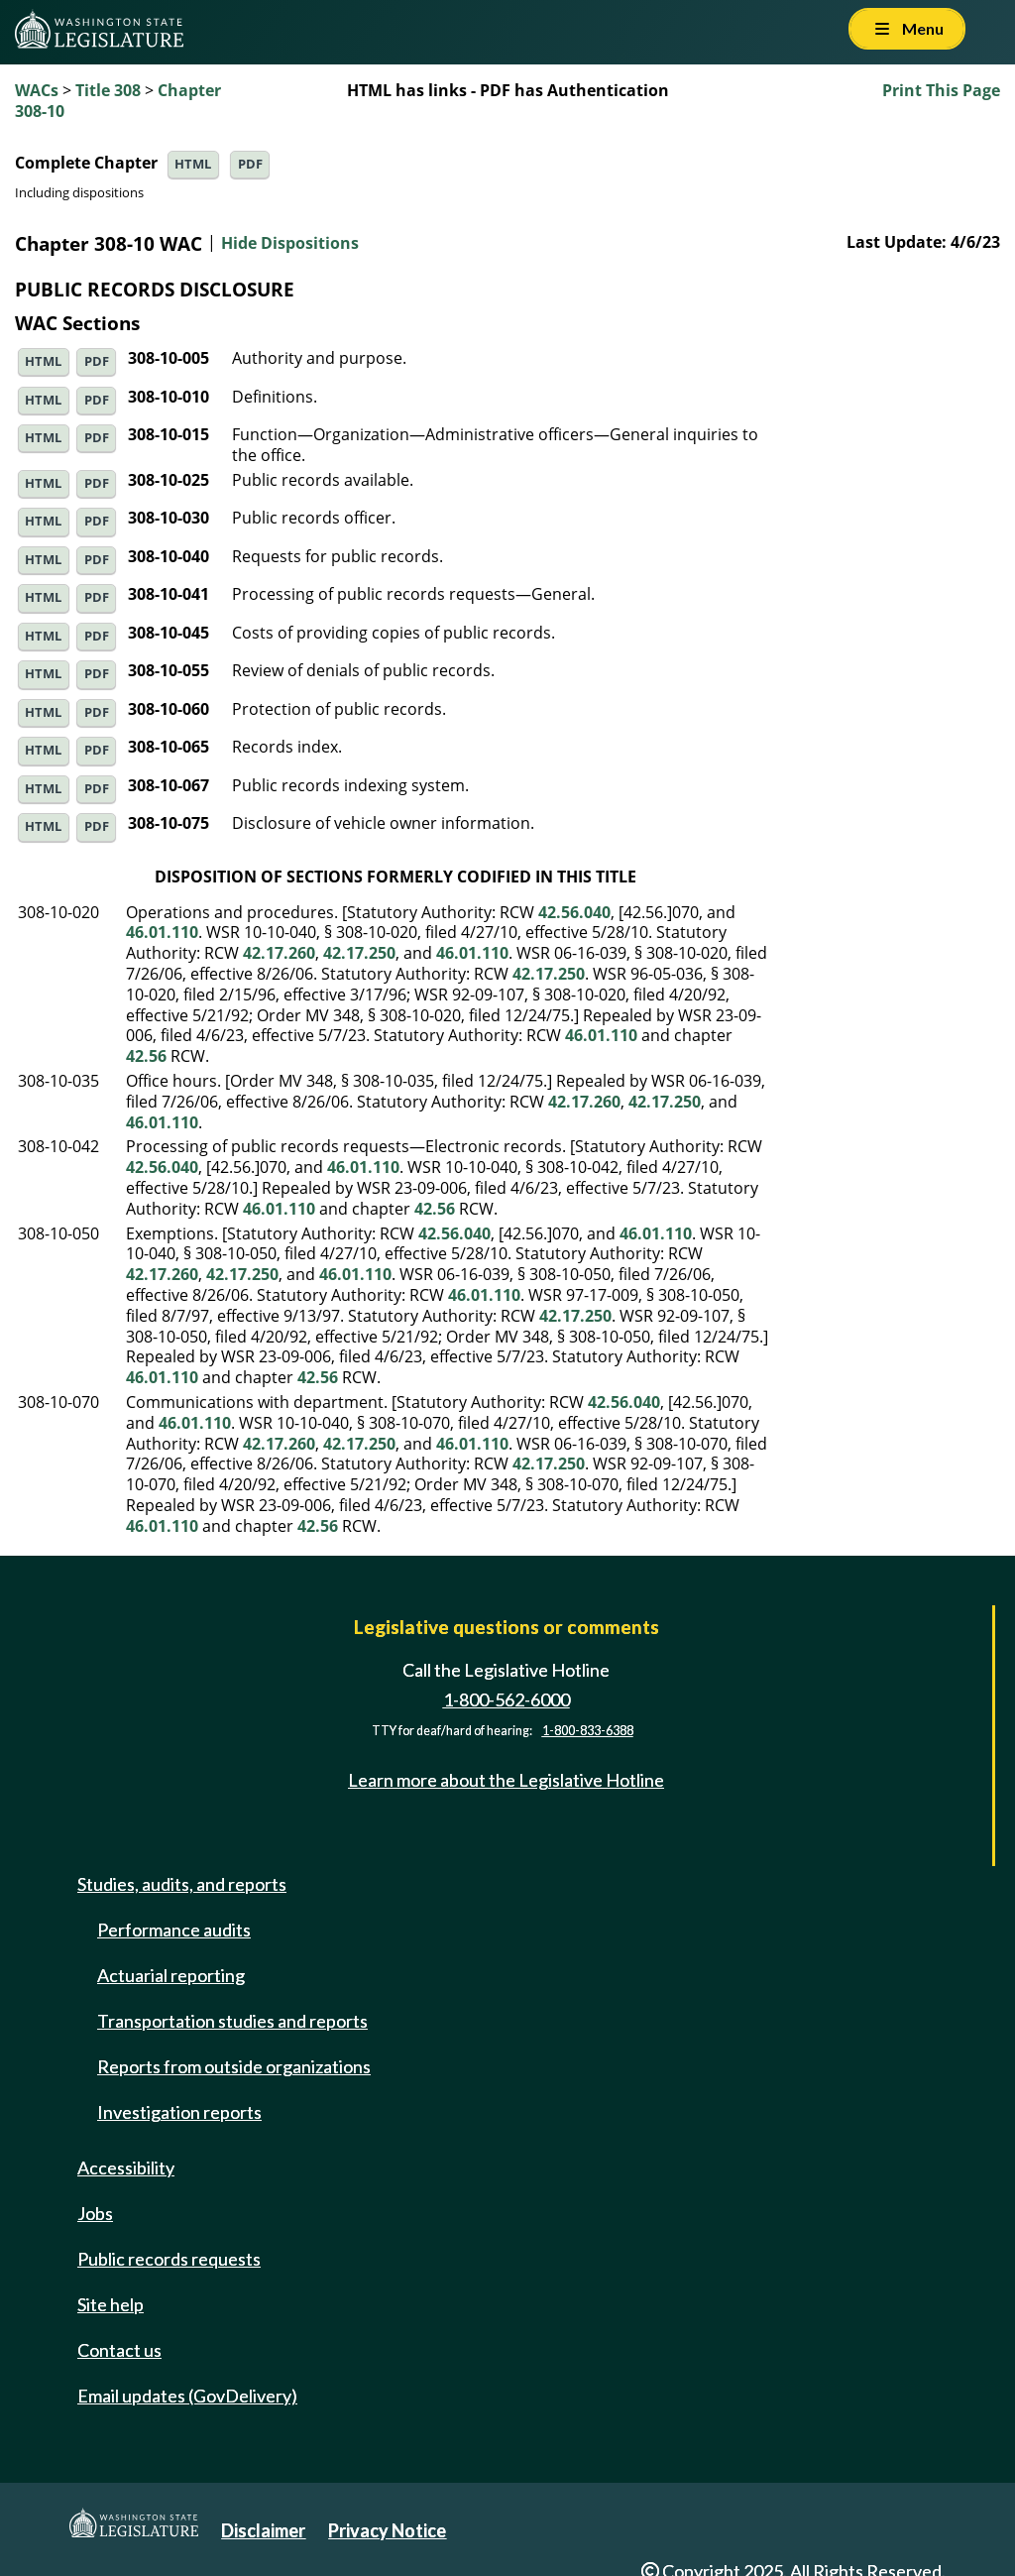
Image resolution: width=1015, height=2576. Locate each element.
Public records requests (169, 2259)
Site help (110, 2304)
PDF (250, 164)
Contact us (119, 2350)
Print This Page (941, 90)
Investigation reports (179, 2112)
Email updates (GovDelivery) (187, 2395)
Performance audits (174, 1929)
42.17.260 (279, 953)
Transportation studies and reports (232, 2021)
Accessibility (125, 2167)
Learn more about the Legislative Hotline (506, 1781)
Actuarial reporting (171, 1975)
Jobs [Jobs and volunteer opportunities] (95, 2213)
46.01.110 (162, 932)
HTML (192, 164)
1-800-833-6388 (587, 1730)
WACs (36, 90)
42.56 (146, 1056)
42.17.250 (359, 953)
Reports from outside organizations (234, 2066)
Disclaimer (263, 2530)
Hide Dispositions (290, 244)
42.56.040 (574, 912)
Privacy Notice (387, 2530)
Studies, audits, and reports (181, 1884)
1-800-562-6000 (506, 1699)
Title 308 (108, 90)
